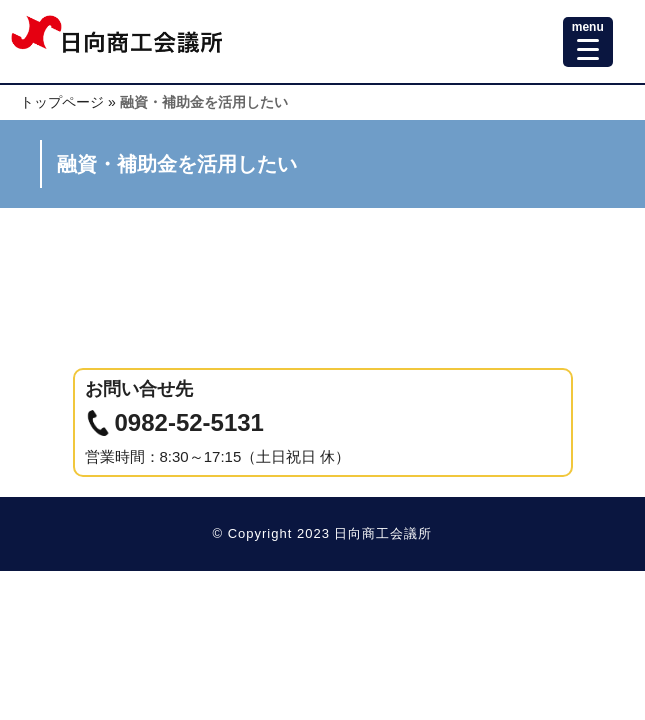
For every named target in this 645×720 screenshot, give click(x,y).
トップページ (62, 102)
